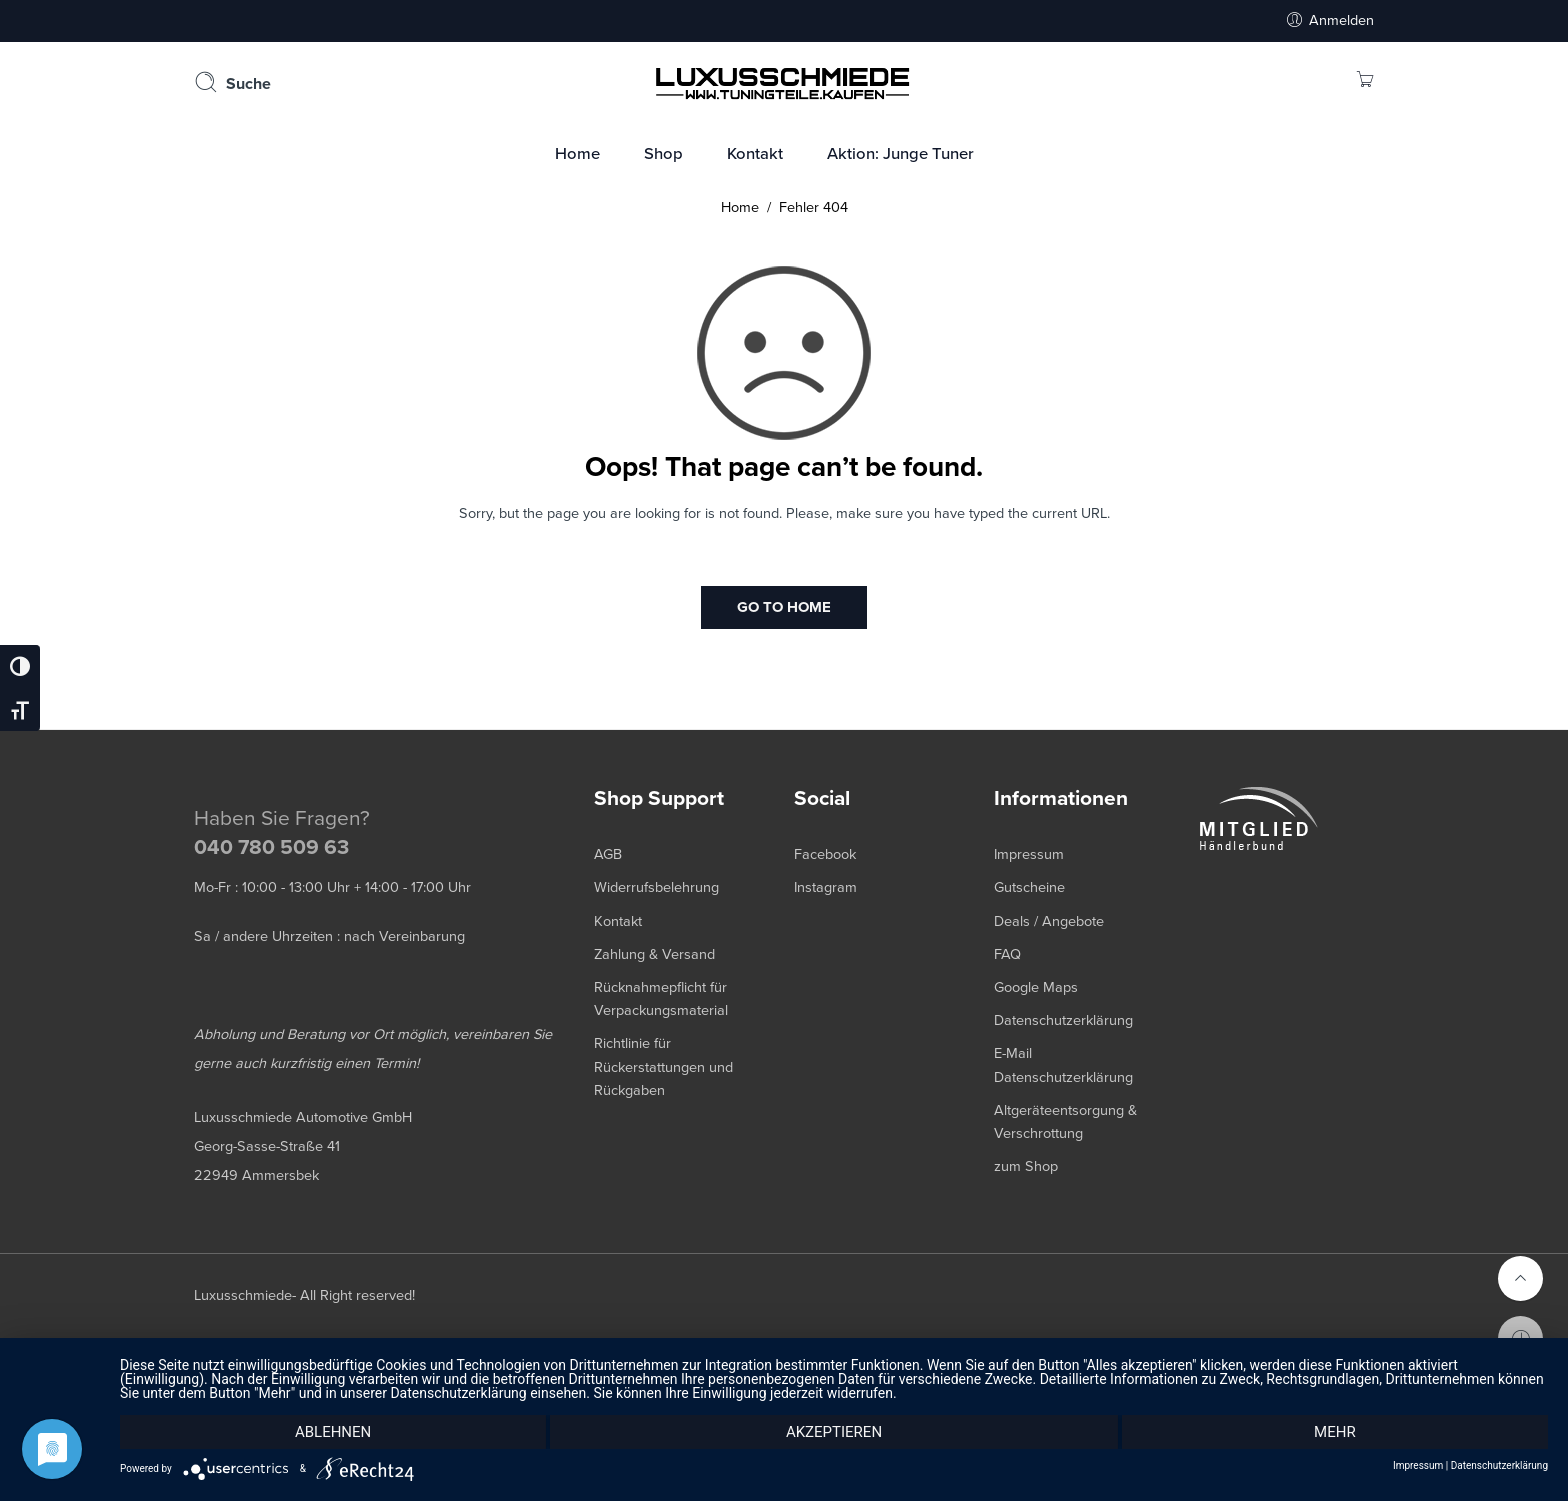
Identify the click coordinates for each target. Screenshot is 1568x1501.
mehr (1335, 1432)
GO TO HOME (784, 607)
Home (740, 207)
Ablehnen (333, 1432)
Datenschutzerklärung (1499, 1466)
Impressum (1418, 1466)
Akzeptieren (834, 1432)
